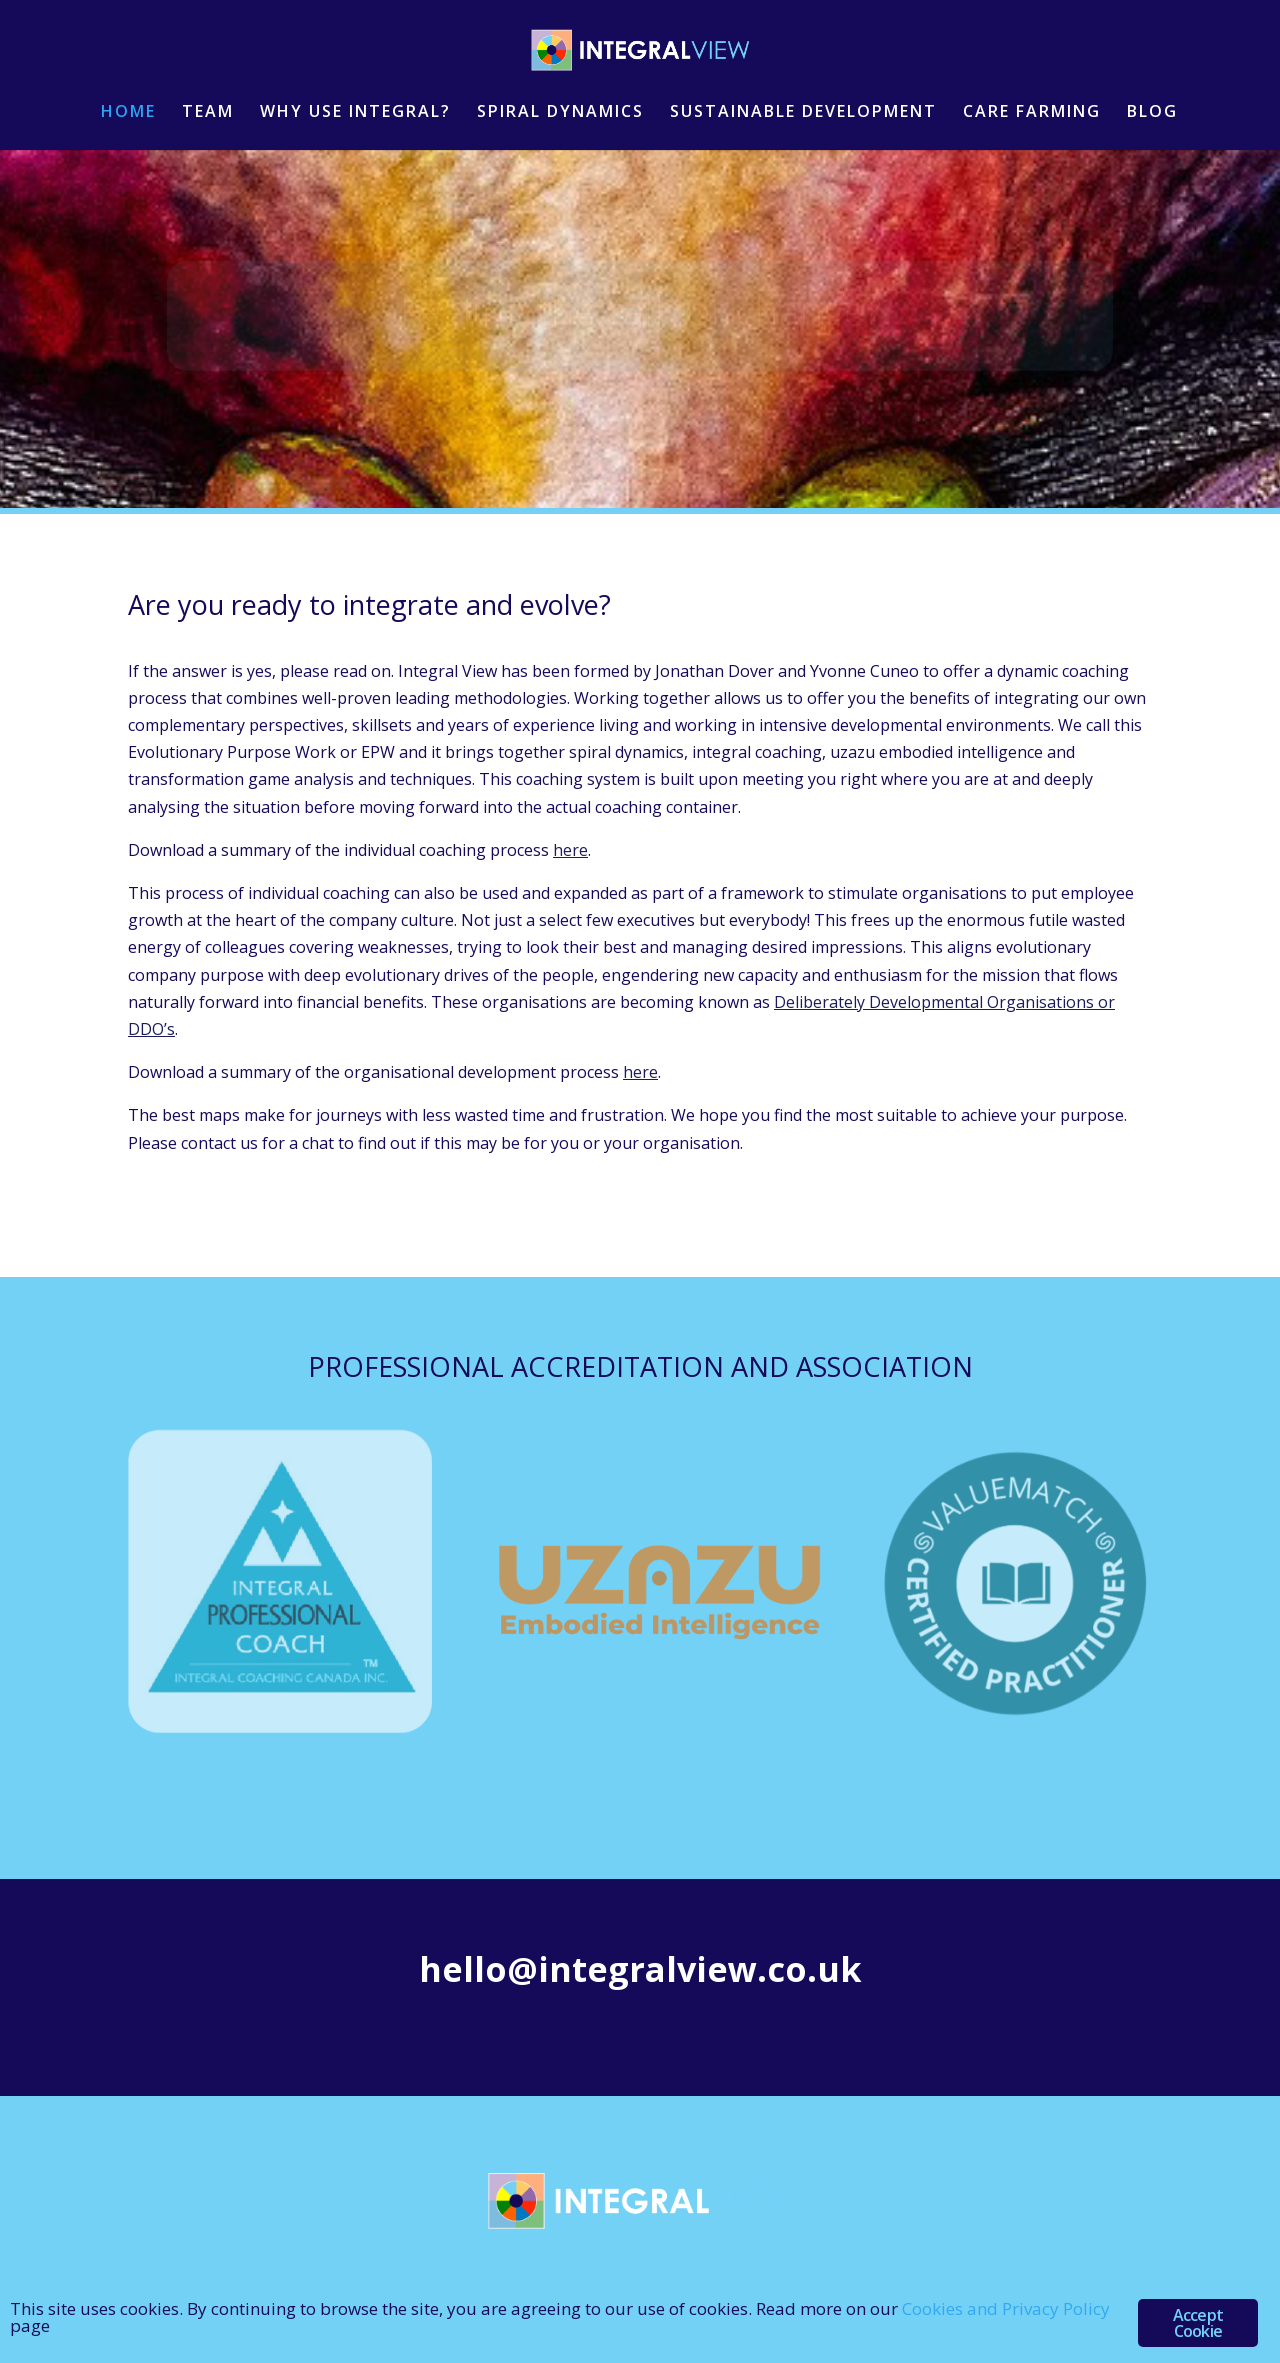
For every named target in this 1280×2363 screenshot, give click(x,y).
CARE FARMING (1032, 113)
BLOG (1152, 113)
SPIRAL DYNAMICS (560, 113)
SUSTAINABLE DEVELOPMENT (803, 113)
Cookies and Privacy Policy (1006, 2308)
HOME (128, 113)
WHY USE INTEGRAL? (355, 113)
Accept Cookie (1198, 2323)
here (570, 850)
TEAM (208, 113)
